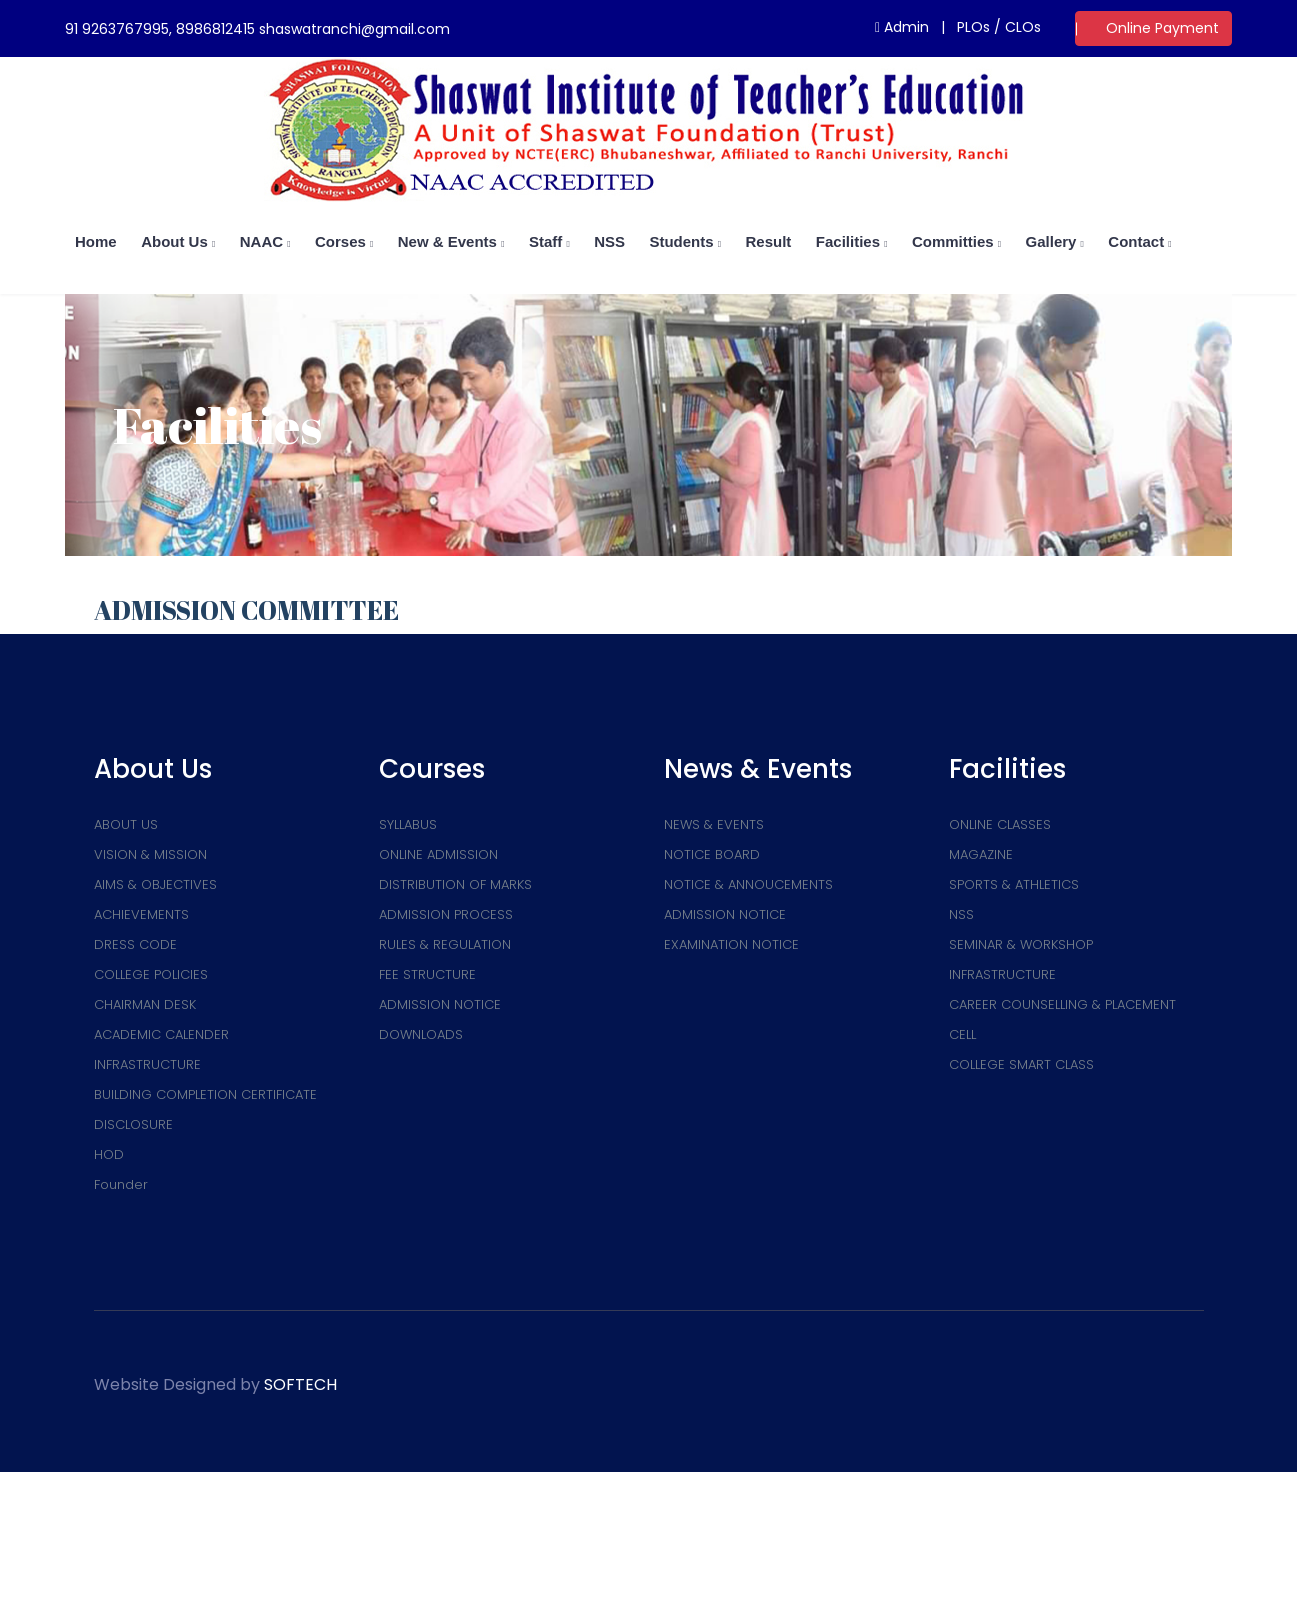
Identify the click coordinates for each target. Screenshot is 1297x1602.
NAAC (265, 241)
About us (178, 241)
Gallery (1055, 241)
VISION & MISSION (150, 854)
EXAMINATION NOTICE (731, 944)
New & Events (451, 241)
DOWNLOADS (421, 1034)
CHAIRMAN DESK (145, 1004)
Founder (121, 1184)
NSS (609, 241)
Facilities (852, 241)
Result (769, 241)
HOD (109, 1154)
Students (685, 241)
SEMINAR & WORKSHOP (1021, 944)
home (96, 241)
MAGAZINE (981, 854)
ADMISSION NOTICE (440, 1004)
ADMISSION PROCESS (446, 914)
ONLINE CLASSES (1000, 824)
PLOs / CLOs (999, 27)
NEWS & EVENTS (714, 824)
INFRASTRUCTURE (147, 1064)
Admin (902, 27)
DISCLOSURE (133, 1124)
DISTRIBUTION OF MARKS (455, 884)
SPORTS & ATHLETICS (1014, 884)
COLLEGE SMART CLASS (1021, 1064)
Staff (549, 241)
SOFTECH (300, 1384)
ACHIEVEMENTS (141, 914)
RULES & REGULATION (445, 944)
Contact (1139, 241)
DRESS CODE (135, 944)
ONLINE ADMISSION (438, 854)
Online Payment (1162, 28)
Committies (956, 241)
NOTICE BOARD (712, 854)
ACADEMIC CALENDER (161, 1034)
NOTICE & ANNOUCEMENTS (748, 884)
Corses (344, 241)
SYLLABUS (408, 824)
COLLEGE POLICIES (151, 974)
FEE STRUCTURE (427, 974)
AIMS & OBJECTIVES (155, 884)
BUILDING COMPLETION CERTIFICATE (205, 1094)
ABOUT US (126, 824)
